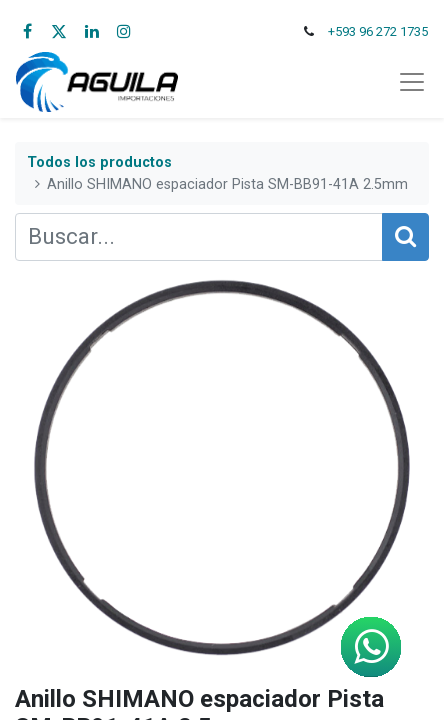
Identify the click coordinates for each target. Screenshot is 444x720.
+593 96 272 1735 (378, 31)
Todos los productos (99, 162)
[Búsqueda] (405, 237)
